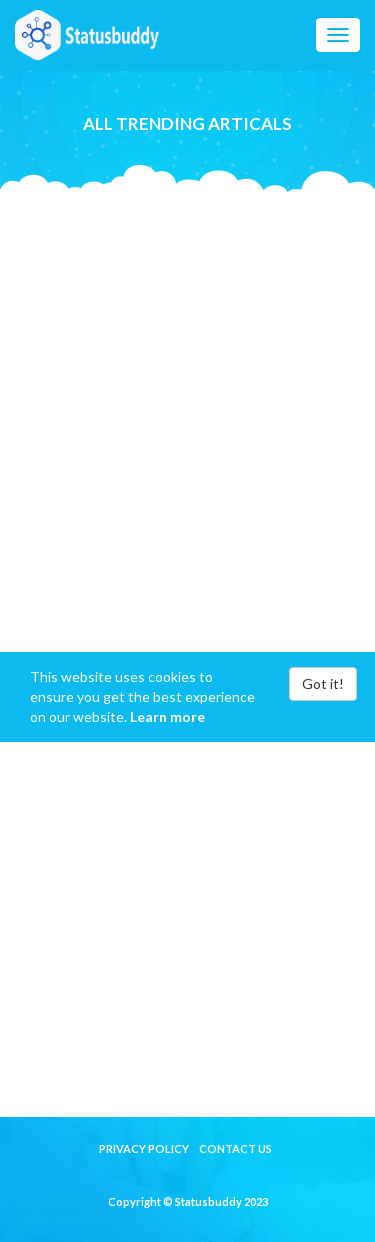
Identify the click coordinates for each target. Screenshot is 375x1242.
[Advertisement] (187, 379)
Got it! (323, 683)
